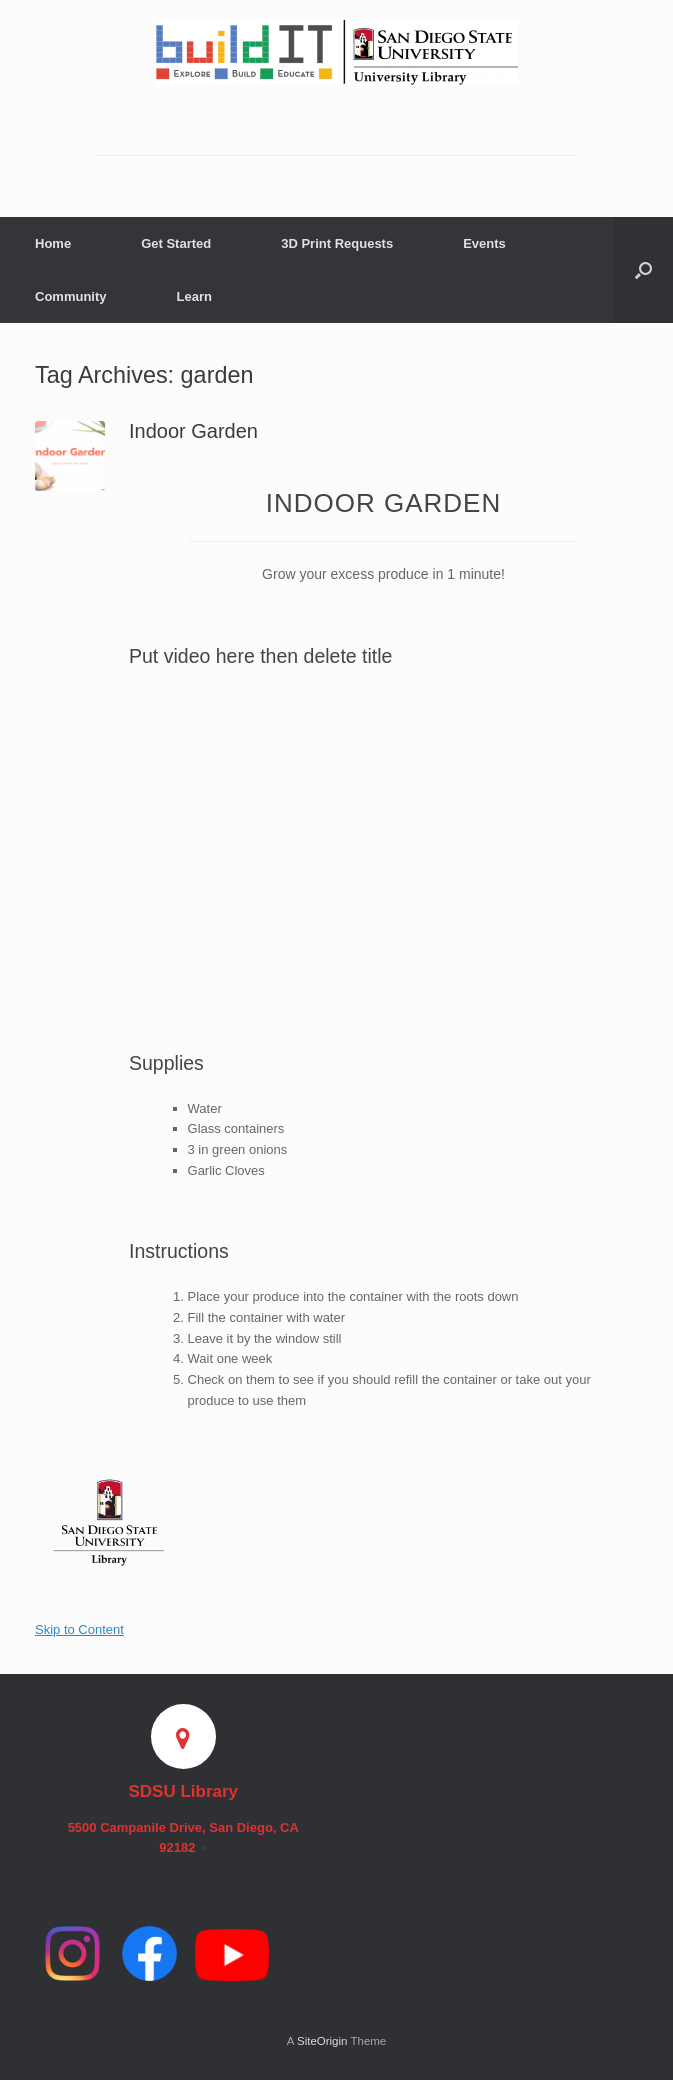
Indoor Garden (193, 431)
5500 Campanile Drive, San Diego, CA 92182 (183, 1837)
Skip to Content (79, 1629)
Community (71, 296)
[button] (643, 270)
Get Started (176, 243)
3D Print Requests (337, 243)
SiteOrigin (322, 2041)
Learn (194, 296)
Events (484, 243)
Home (53, 243)
